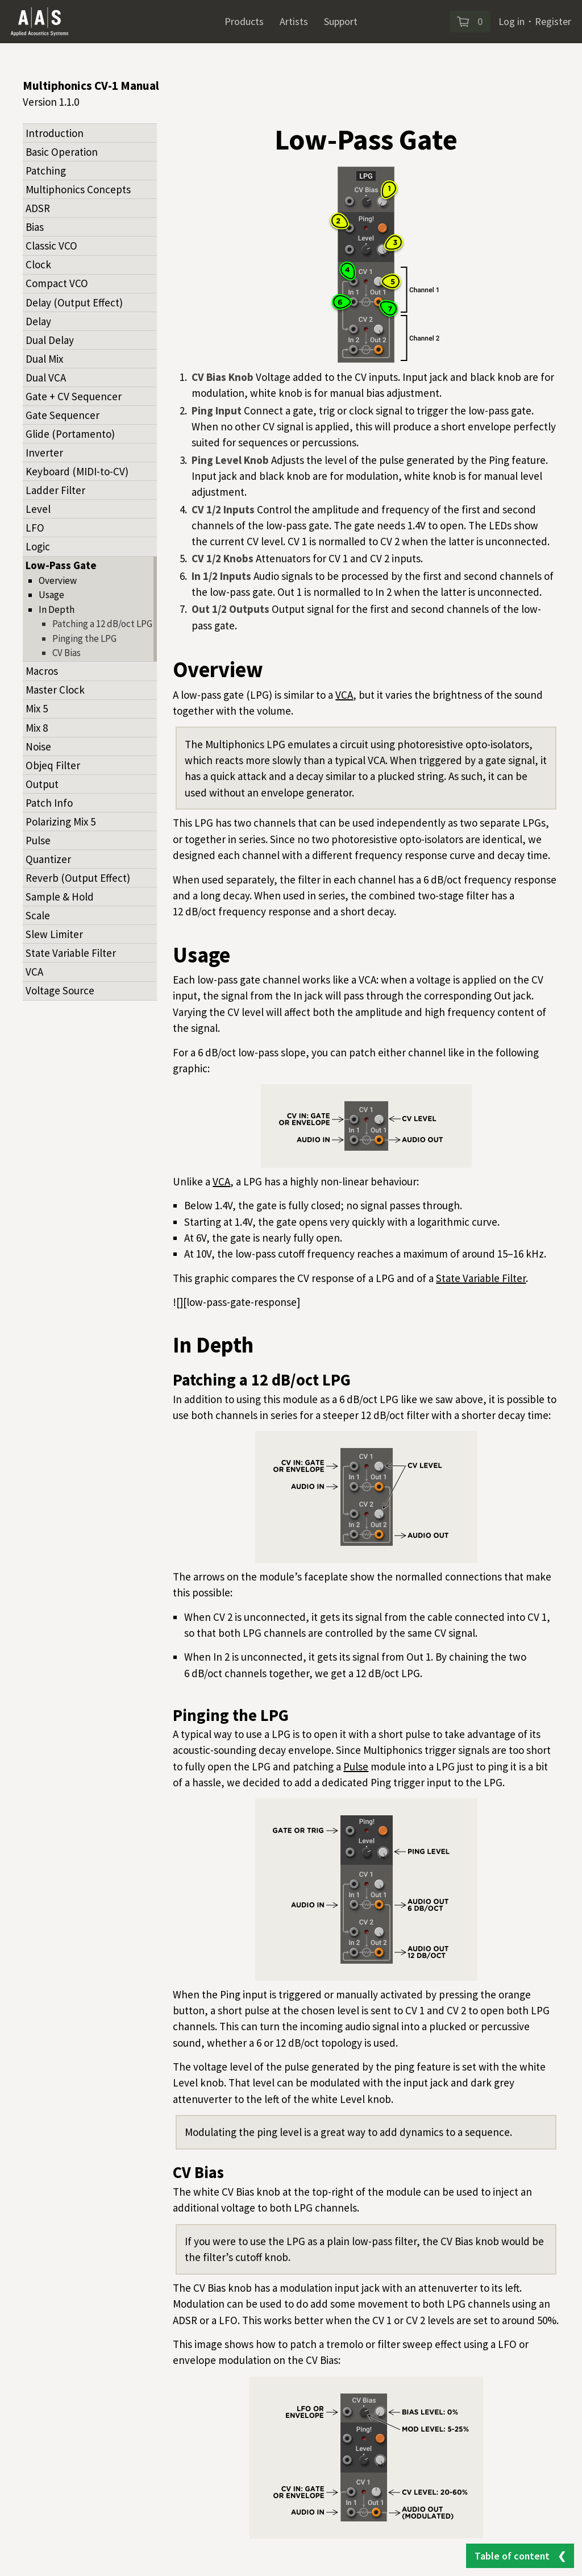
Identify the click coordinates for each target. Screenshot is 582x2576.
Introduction (55, 133)
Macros (42, 671)
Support (340, 21)
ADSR (38, 208)
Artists (294, 21)
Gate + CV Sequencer (74, 396)
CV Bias (66, 652)
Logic (38, 546)
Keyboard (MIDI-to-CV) (77, 471)
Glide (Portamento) (70, 434)
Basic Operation (62, 152)
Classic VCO (51, 245)
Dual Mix (44, 359)
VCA (34, 971)
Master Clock (55, 689)
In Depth (56, 609)
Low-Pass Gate (61, 565)
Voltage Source (60, 990)
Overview (58, 580)
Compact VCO (57, 283)
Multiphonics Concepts (78, 189)
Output (42, 784)
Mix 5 (37, 708)
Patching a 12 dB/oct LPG (102, 623)
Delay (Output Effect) (74, 302)
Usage (51, 594)
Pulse (38, 840)
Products (244, 21)
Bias (35, 227)
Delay (38, 321)
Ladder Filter (55, 490)
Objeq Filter (53, 765)
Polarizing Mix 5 (60, 821)
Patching (46, 170)
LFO (35, 527)
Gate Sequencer (62, 415)
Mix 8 (37, 728)
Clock (38, 264)
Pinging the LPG (84, 638)
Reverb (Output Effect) (78, 878)
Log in (511, 21)
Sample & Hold (60, 896)
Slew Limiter (54, 934)
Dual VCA (46, 377)
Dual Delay (50, 340)
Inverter (44, 452)
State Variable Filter (71, 953)
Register (553, 21)
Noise (38, 746)
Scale (38, 915)
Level (38, 509)
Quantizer (48, 859)
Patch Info (49, 803)
